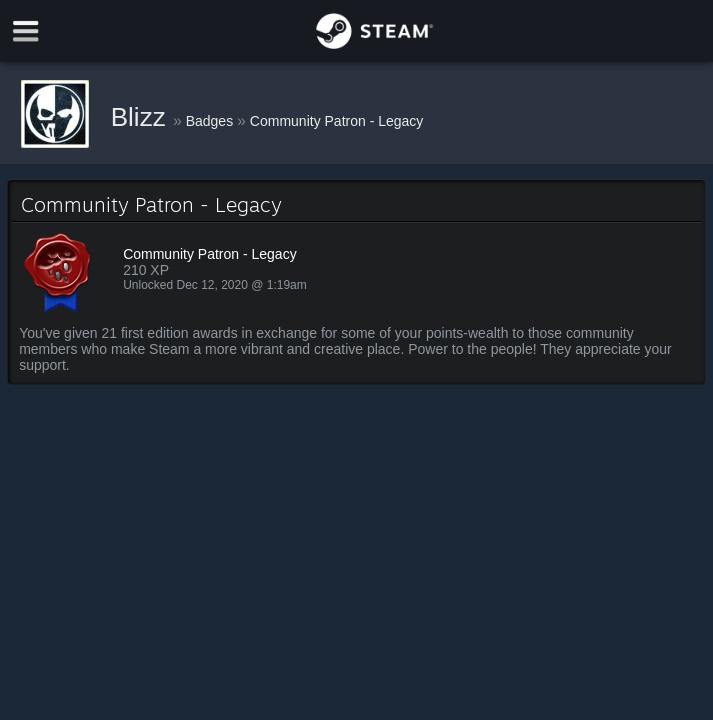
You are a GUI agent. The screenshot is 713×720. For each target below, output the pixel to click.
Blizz (142, 117)
